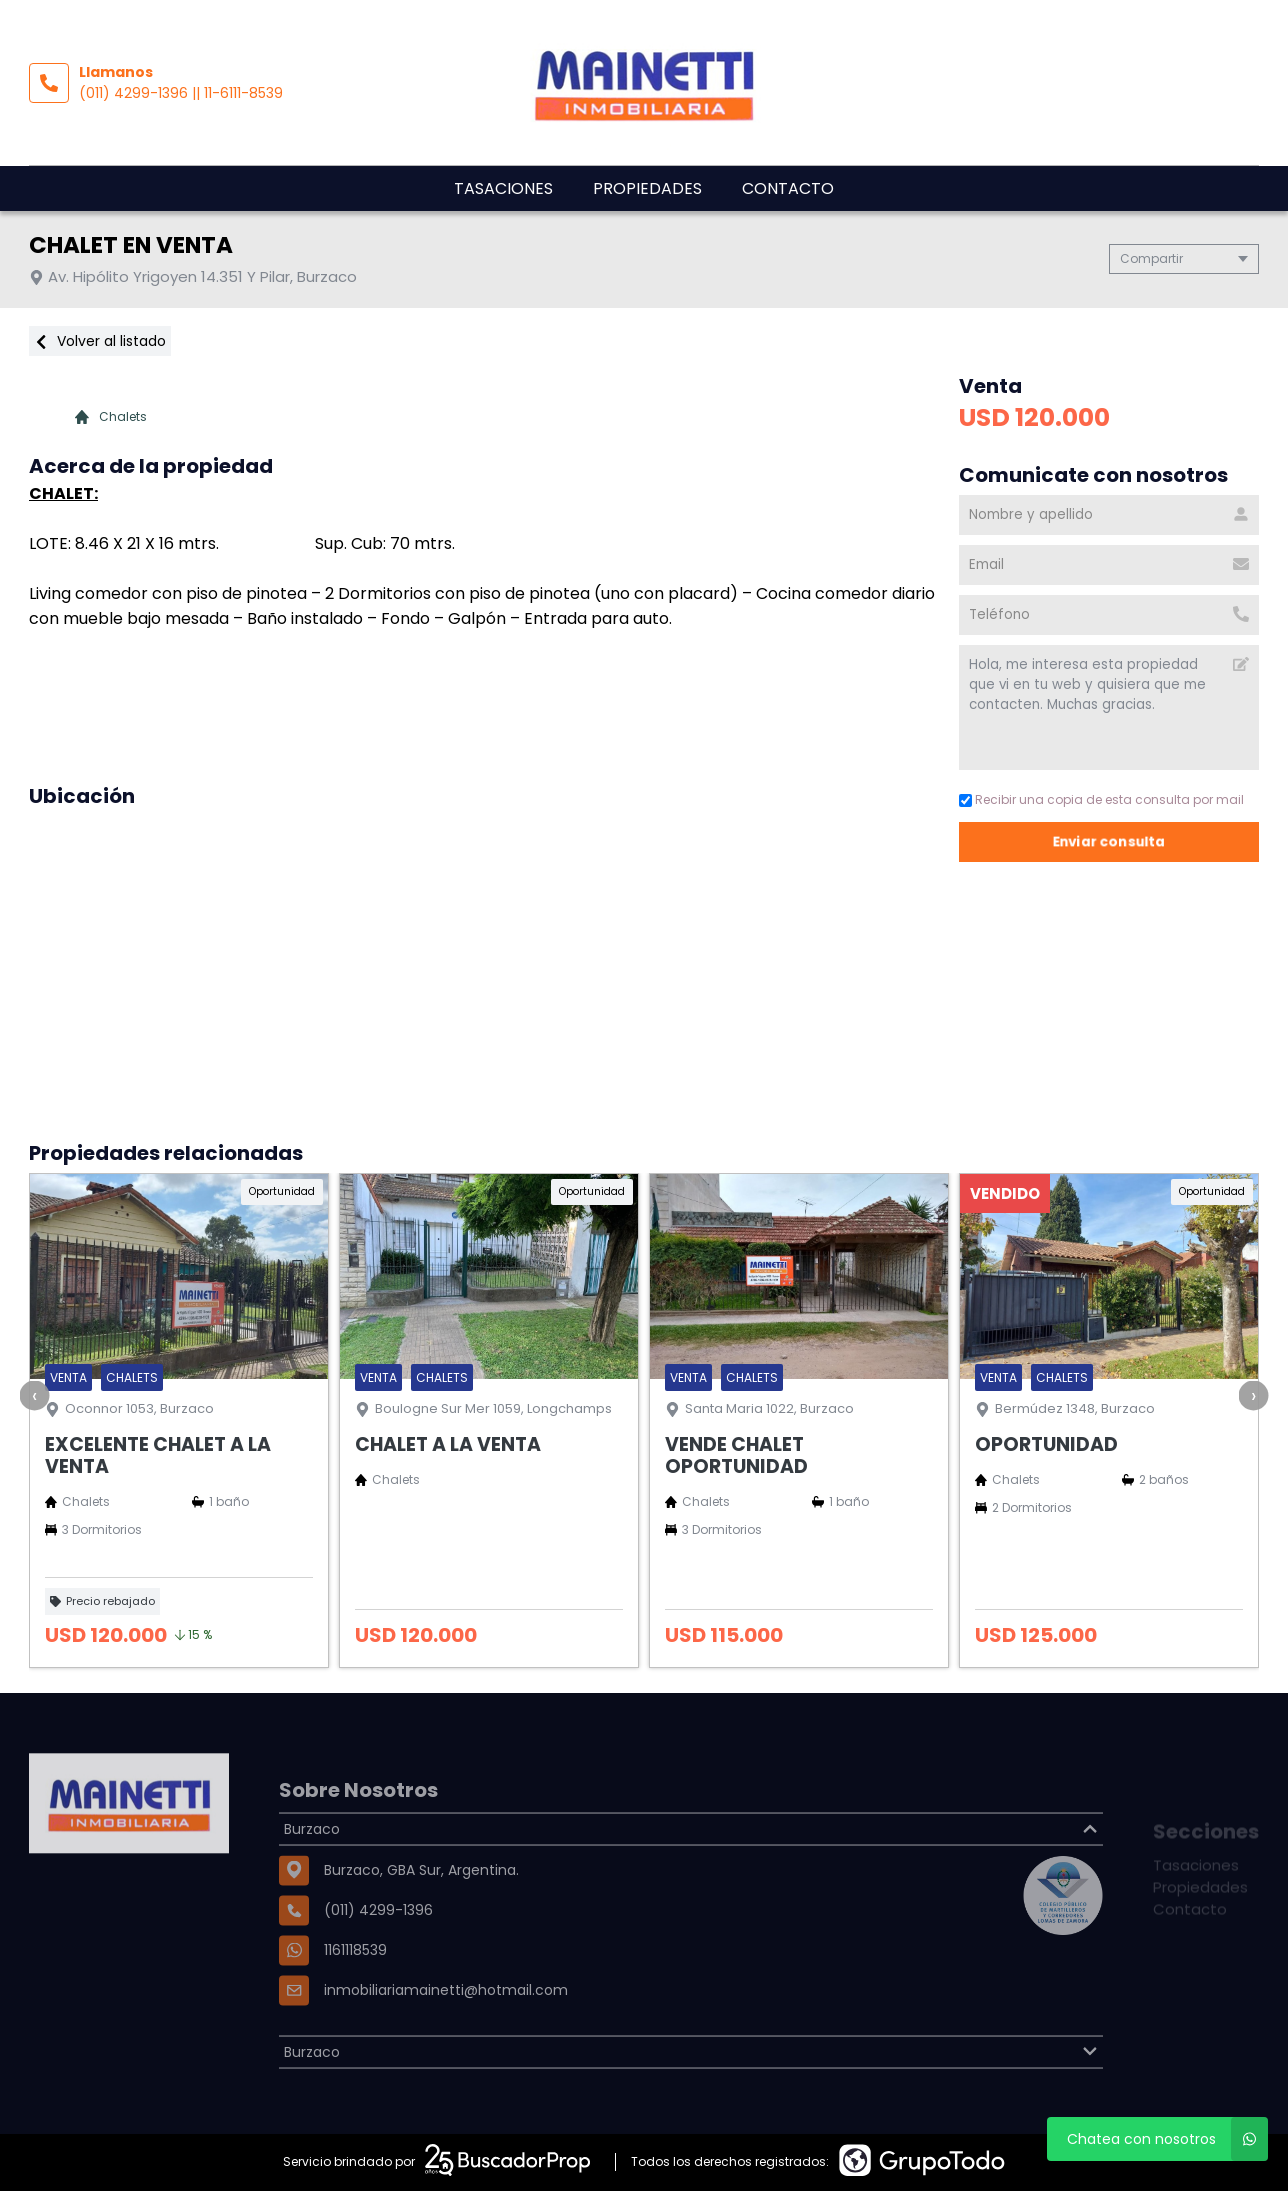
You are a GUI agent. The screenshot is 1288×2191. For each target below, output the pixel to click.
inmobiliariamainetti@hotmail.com (446, 2045)
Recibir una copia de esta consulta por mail (1101, 799)
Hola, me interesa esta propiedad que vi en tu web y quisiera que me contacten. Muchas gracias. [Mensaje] (1109, 707)
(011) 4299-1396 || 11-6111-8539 (181, 93)
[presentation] (35, 1395)
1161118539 (355, 2005)
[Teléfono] (1109, 615)
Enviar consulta (1109, 841)
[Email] (1109, 565)
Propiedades (647, 188)
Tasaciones (503, 188)
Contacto (788, 188)
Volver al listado (100, 341)
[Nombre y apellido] (1109, 515)
